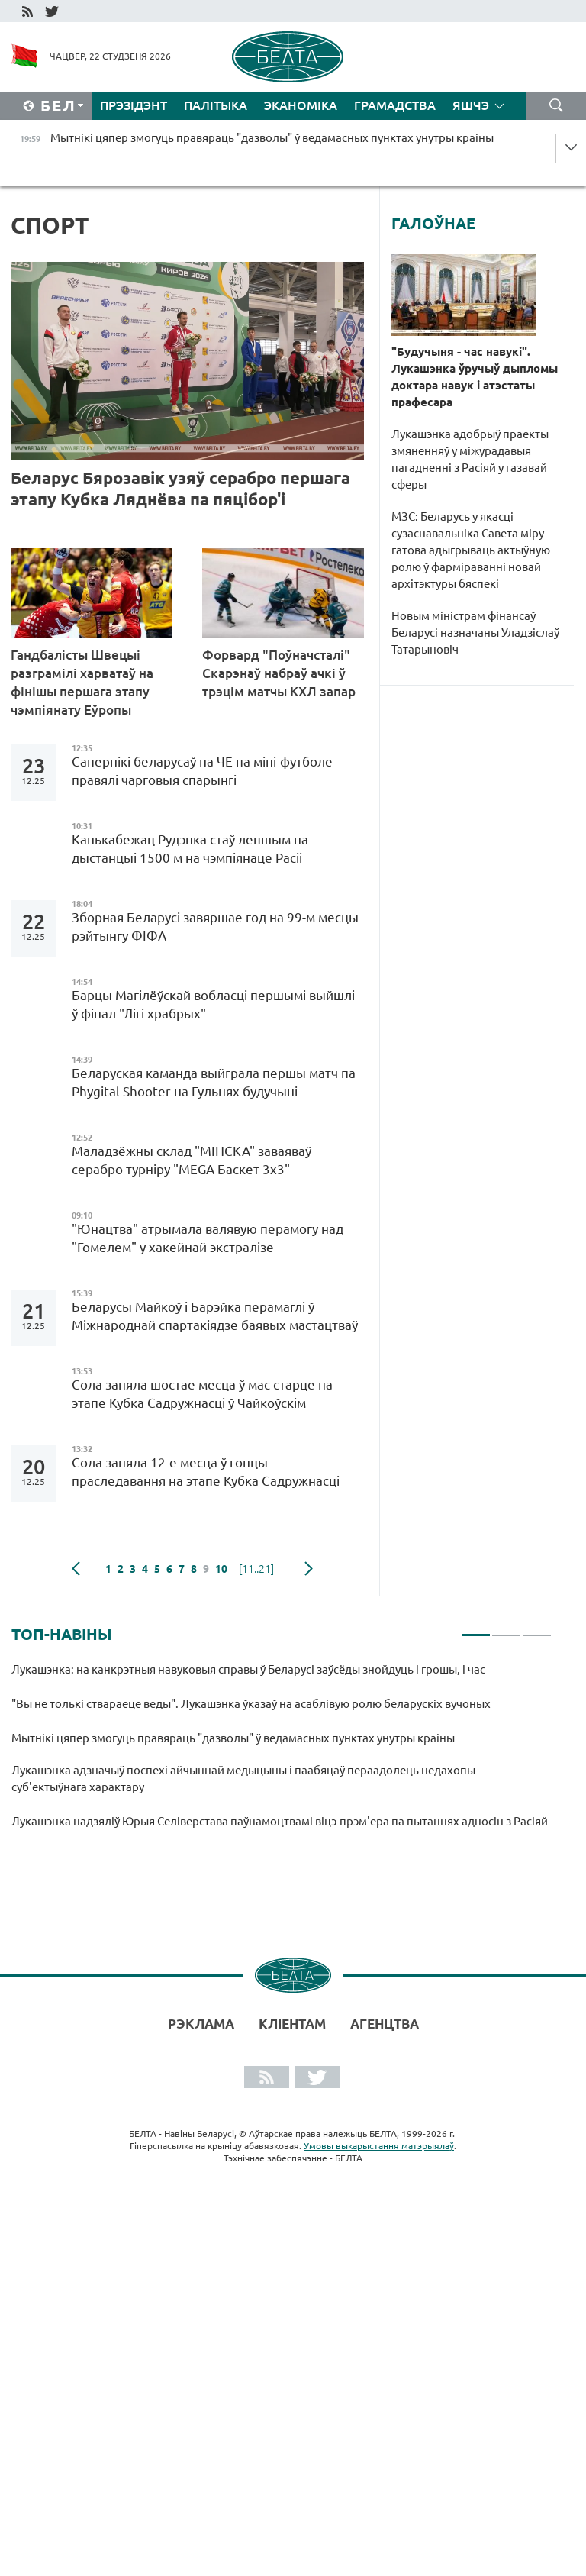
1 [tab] (476, 1628)
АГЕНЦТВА (384, 2023)
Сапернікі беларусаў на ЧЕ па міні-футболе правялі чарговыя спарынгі (202, 770)
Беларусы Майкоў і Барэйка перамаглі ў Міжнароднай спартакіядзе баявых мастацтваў (215, 1315)
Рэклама (201, 2023)
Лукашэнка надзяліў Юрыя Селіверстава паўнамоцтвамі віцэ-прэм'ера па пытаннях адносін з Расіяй (279, 1821)
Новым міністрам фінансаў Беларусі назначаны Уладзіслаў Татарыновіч (475, 632)
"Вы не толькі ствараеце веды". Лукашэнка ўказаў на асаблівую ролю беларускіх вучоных (253, 1703)
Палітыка (215, 105)
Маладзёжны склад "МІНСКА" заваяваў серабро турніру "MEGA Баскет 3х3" (191, 1160)
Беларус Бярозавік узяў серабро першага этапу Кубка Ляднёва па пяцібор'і (180, 488)
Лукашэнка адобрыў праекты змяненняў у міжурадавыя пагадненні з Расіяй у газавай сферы (470, 459)
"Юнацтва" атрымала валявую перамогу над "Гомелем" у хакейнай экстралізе (207, 1238)
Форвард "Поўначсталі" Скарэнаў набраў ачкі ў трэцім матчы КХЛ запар (280, 673)
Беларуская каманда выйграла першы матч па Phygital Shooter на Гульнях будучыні (214, 1082)
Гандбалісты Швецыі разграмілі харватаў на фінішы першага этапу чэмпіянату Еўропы (82, 682)
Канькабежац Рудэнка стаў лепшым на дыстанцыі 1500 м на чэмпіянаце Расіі (190, 848)
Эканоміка (300, 105)
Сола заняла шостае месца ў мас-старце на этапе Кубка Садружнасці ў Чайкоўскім (202, 1393)
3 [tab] (537, 1628)
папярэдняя (76, 1569)
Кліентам (292, 2023)
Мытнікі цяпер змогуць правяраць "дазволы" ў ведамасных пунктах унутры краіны (233, 1738)
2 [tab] (506, 1628)
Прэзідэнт (133, 105)
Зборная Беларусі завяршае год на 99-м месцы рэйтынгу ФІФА (215, 926)
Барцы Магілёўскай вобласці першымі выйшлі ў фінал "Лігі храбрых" (213, 1004)
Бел (58, 106)
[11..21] (256, 1569)
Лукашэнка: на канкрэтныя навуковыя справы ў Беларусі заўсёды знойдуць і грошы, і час (248, 1669)
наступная (308, 1569)
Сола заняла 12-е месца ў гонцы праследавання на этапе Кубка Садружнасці (206, 1471)
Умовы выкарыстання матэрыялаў (379, 2146)
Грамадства (395, 105)
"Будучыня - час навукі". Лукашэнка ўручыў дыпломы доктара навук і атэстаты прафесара (474, 376)
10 (221, 1569)
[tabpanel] (281, 1752)
